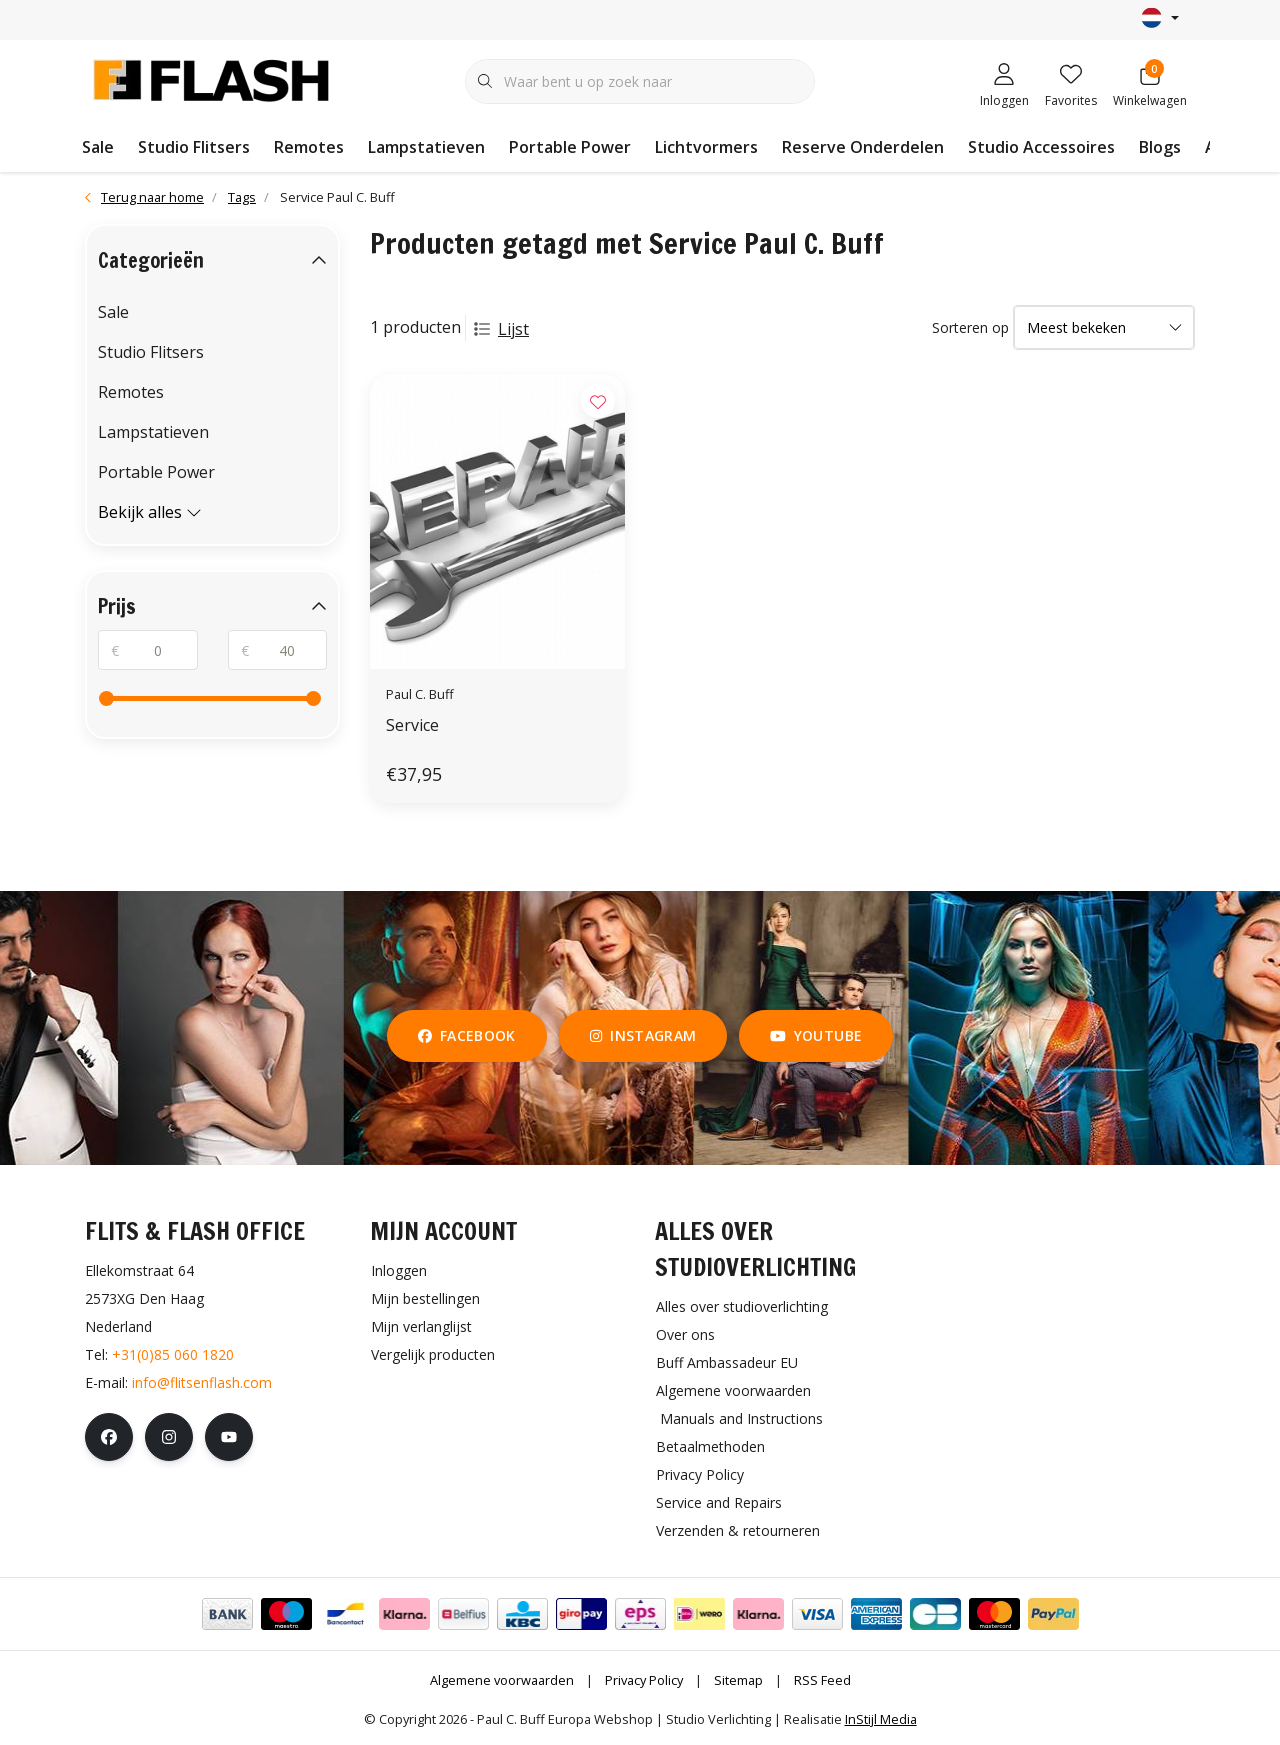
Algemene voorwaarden (502, 1680)
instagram (643, 1035)
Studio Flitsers (194, 147)
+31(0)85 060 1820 (173, 1354)
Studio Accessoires (1041, 147)
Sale (98, 147)
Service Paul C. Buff (337, 197)
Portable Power (570, 147)
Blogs (1160, 147)
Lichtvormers (706, 147)
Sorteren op (970, 327)
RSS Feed (822, 1680)
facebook (467, 1035)
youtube (816, 1035)
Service (412, 725)
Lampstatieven (426, 147)
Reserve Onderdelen (863, 147)
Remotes (309, 147)
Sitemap (738, 1680)
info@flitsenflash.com (202, 1382)
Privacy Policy (644, 1680)
